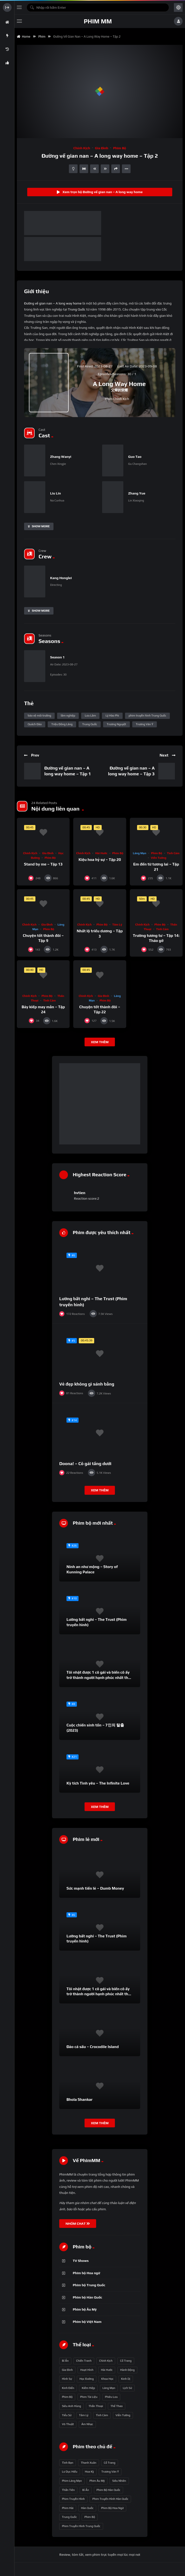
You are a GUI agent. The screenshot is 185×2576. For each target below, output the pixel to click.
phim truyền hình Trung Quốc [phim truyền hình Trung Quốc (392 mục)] (81, 2526)
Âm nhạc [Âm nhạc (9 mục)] (87, 2424)
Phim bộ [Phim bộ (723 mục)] (67, 2397)
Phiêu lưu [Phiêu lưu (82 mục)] (111, 2397)
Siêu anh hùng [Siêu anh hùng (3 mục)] (71, 2406)
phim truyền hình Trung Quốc (147, 715)
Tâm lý (117, 924)
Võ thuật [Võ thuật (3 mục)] (68, 2424)
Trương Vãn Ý (144, 724)
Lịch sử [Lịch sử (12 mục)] (127, 2388)
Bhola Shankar (79, 2099)
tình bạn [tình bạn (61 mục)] (67, 2462)
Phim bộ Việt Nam (87, 2322)
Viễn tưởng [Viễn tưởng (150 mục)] (123, 2415)
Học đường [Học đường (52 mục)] (86, 2378)
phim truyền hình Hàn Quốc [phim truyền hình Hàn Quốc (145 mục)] (110, 2499)
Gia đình (101, 148)
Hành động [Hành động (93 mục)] (127, 2370)
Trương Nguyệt (116, 724)
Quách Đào (35, 724)
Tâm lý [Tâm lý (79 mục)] (83, 2415)
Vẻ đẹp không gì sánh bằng (86, 1383)
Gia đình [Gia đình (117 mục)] (67, 2370)
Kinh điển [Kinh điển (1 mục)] (68, 2388)
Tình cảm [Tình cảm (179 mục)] (102, 2415)
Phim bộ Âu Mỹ (85, 2309)
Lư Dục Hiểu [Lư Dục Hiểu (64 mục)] (69, 2471)
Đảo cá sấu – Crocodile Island (92, 2046)
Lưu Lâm (90, 715)
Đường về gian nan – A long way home (53, 303)
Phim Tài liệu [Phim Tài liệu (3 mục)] (89, 2397)
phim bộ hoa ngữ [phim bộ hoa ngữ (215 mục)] (112, 2508)
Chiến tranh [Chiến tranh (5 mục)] (84, 2360)
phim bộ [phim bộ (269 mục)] (89, 2517)
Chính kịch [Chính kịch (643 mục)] (105, 2360)
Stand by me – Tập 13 (43, 864)
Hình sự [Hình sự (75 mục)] (67, 2378)
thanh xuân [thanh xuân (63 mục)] (88, 2462)
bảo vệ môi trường (39, 715)
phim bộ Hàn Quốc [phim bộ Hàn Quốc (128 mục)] (108, 2490)
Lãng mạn (139, 853)
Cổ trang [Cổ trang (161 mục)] (126, 2360)
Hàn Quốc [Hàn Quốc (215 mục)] (87, 2508)
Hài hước (101, 853)
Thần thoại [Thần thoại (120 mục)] (96, 2406)
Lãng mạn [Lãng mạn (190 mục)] (109, 2388)
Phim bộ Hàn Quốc (87, 2297)
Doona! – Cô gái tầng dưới (85, 1463)
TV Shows (81, 2261)
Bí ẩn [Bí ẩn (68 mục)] (65, 2360)
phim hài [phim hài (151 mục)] (67, 2508)
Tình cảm (173, 853)
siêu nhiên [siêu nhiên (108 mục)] (119, 2480)
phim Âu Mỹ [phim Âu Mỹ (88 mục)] (97, 2480)
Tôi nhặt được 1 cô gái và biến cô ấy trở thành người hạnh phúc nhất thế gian (98, 1677)
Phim (42, 36)
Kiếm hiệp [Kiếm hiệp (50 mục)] (88, 2388)
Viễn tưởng (158, 857)
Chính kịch (81, 148)
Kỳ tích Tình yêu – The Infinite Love (97, 1783)
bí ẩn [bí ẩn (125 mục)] (85, 2490)
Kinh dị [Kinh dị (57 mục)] (125, 2378)
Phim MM (98, 21)
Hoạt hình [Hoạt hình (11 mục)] (86, 2370)
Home (23, 36)
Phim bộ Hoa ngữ (86, 2273)
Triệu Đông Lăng (62, 724)
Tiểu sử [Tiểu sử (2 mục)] (67, 2415)
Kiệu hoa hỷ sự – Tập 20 (100, 859)
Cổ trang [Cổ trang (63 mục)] (109, 2462)
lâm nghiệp (68, 715)
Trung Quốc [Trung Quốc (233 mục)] (69, 2517)
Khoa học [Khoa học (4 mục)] (107, 2378)
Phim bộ (119, 148)
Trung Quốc (77, 309)
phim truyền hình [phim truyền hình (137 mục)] (73, 2499)
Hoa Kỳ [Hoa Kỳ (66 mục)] (89, 2471)
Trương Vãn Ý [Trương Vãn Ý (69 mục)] (110, 2471)
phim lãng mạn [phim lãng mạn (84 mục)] (72, 2480)
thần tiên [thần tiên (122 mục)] (68, 2490)
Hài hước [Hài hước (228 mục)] (106, 2370)
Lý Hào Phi (112, 715)
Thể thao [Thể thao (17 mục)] (117, 2406)
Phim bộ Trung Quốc (89, 2285)
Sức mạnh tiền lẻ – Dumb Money (95, 1888)
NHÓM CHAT (78, 2223)
